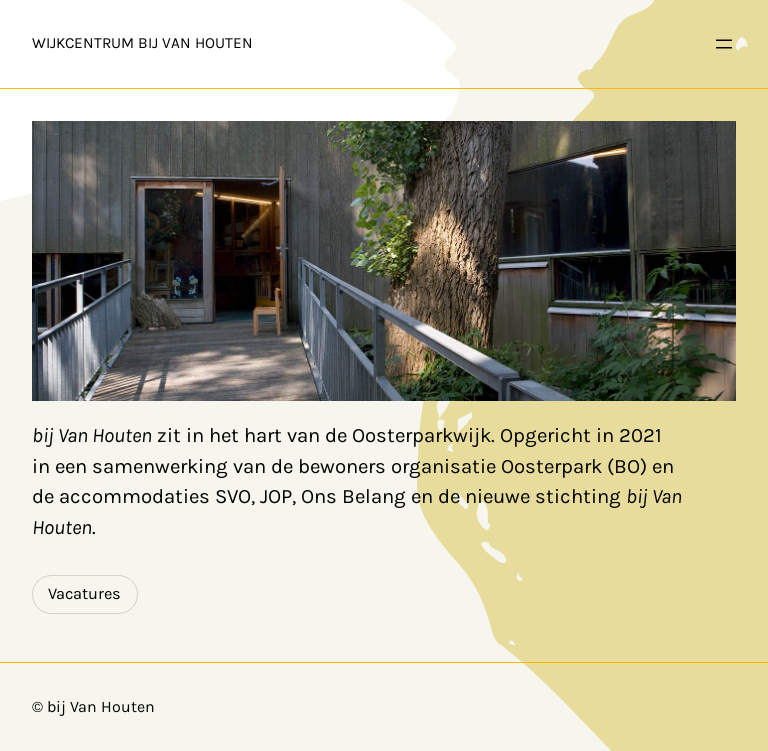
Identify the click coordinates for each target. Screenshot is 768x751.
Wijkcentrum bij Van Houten (142, 43)
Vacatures (84, 593)
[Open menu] (724, 44)
